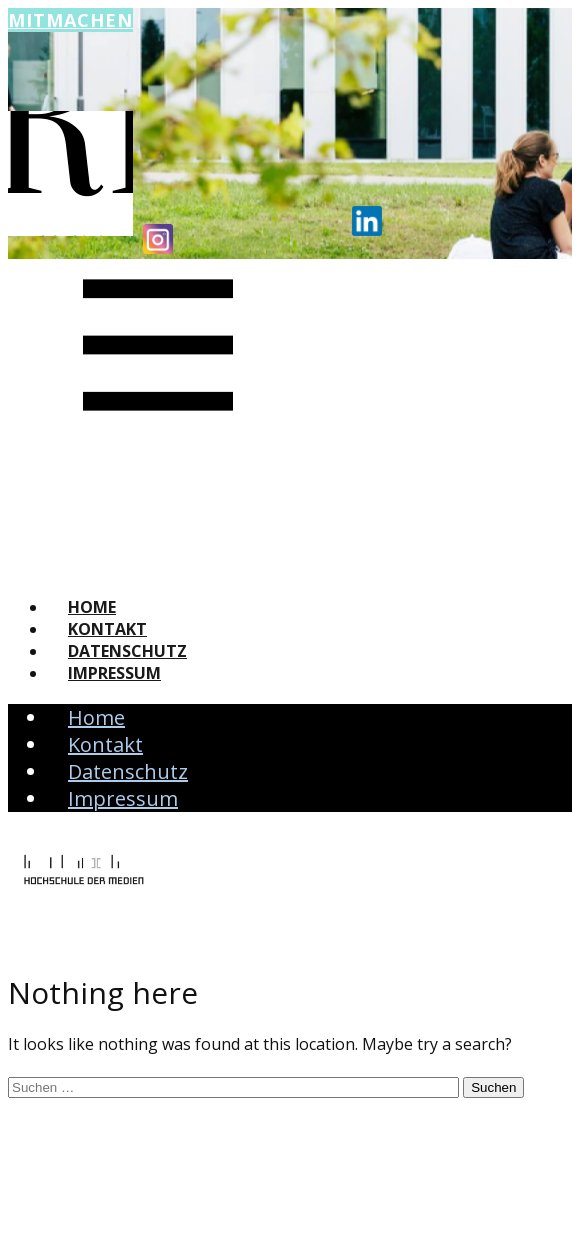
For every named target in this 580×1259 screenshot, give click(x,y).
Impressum (114, 673)
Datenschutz (127, 651)
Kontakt (107, 629)
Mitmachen (70, 20)
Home (92, 607)
